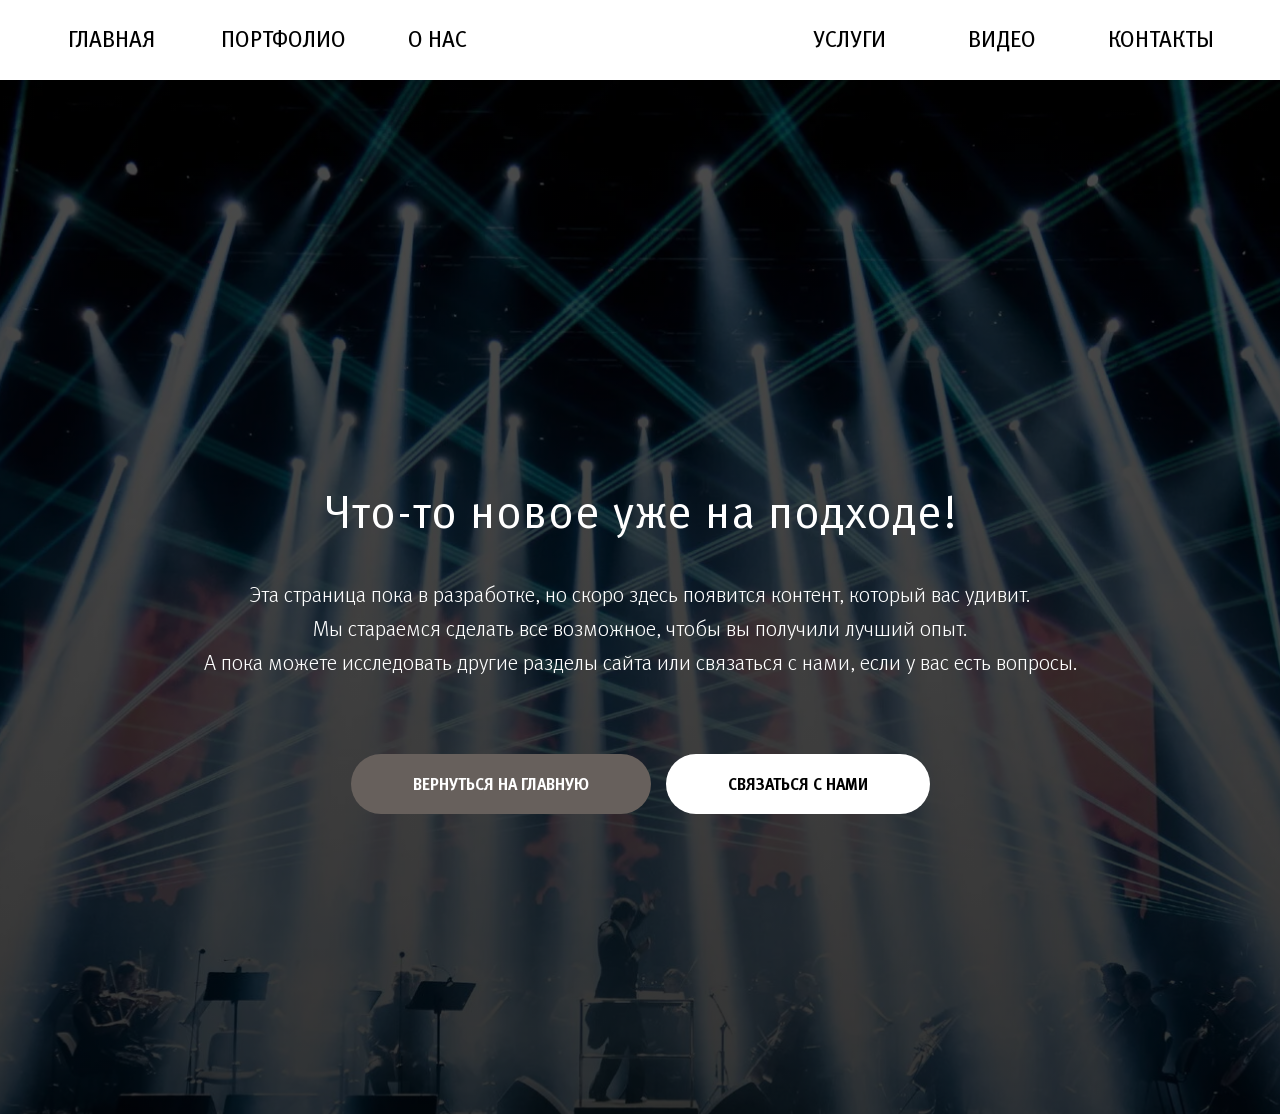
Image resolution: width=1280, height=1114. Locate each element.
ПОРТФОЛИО (283, 38)
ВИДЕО (1002, 38)
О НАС (437, 38)
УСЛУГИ (849, 38)
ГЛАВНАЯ (111, 38)
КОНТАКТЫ (1161, 38)
